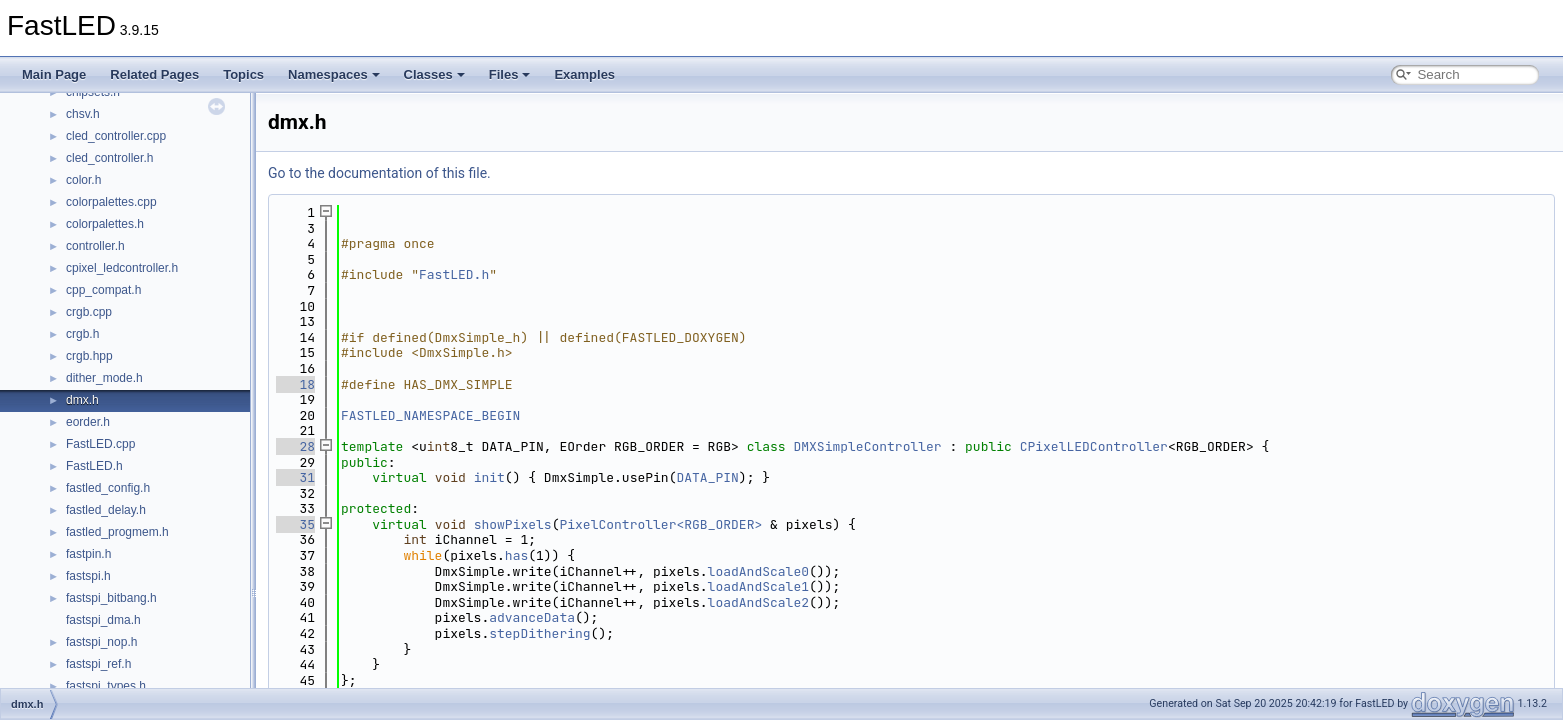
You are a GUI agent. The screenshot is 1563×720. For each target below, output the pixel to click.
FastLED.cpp (100, 444)
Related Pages (154, 74)
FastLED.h (94, 466)
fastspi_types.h (106, 686)
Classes (434, 74)
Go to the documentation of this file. (379, 173)
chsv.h (83, 114)
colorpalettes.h (105, 224)
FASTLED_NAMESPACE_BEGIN (430, 415)
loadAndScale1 (758, 586)
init (489, 477)
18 (295, 384)
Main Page (54, 74)
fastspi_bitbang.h (111, 598)
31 (295, 477)
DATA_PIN (707, 477)
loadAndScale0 (758, 571)
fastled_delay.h (106, 510)
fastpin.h (88, 554)
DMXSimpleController (867, 446)
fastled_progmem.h (117, 532)
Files (510, 74)
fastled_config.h (108, 488)
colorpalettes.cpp (111, 202)
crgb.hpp (89, 356)
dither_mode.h (104, 378)
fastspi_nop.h (101, 642)
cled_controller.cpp (116, 136)
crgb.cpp (89, 312)
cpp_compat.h (103, 290)
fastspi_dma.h (103, 620)
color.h (83, 180)
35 (295, 524)
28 (295, 446)
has (516, 555)
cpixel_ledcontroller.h (122, 268)
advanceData (532, 617)
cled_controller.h (109, 158)
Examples (584, 74)
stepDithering (539, 633)
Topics (243, 74)
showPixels (513, 524)
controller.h (95, 246)
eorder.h (88, 422)
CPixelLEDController (1094, 446)
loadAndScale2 (758, 602)
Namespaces (334, 74)
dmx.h (82, 400)
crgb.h (82, 334)
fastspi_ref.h (98, 664)
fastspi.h (88, 576)
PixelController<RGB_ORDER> (660, 524)
